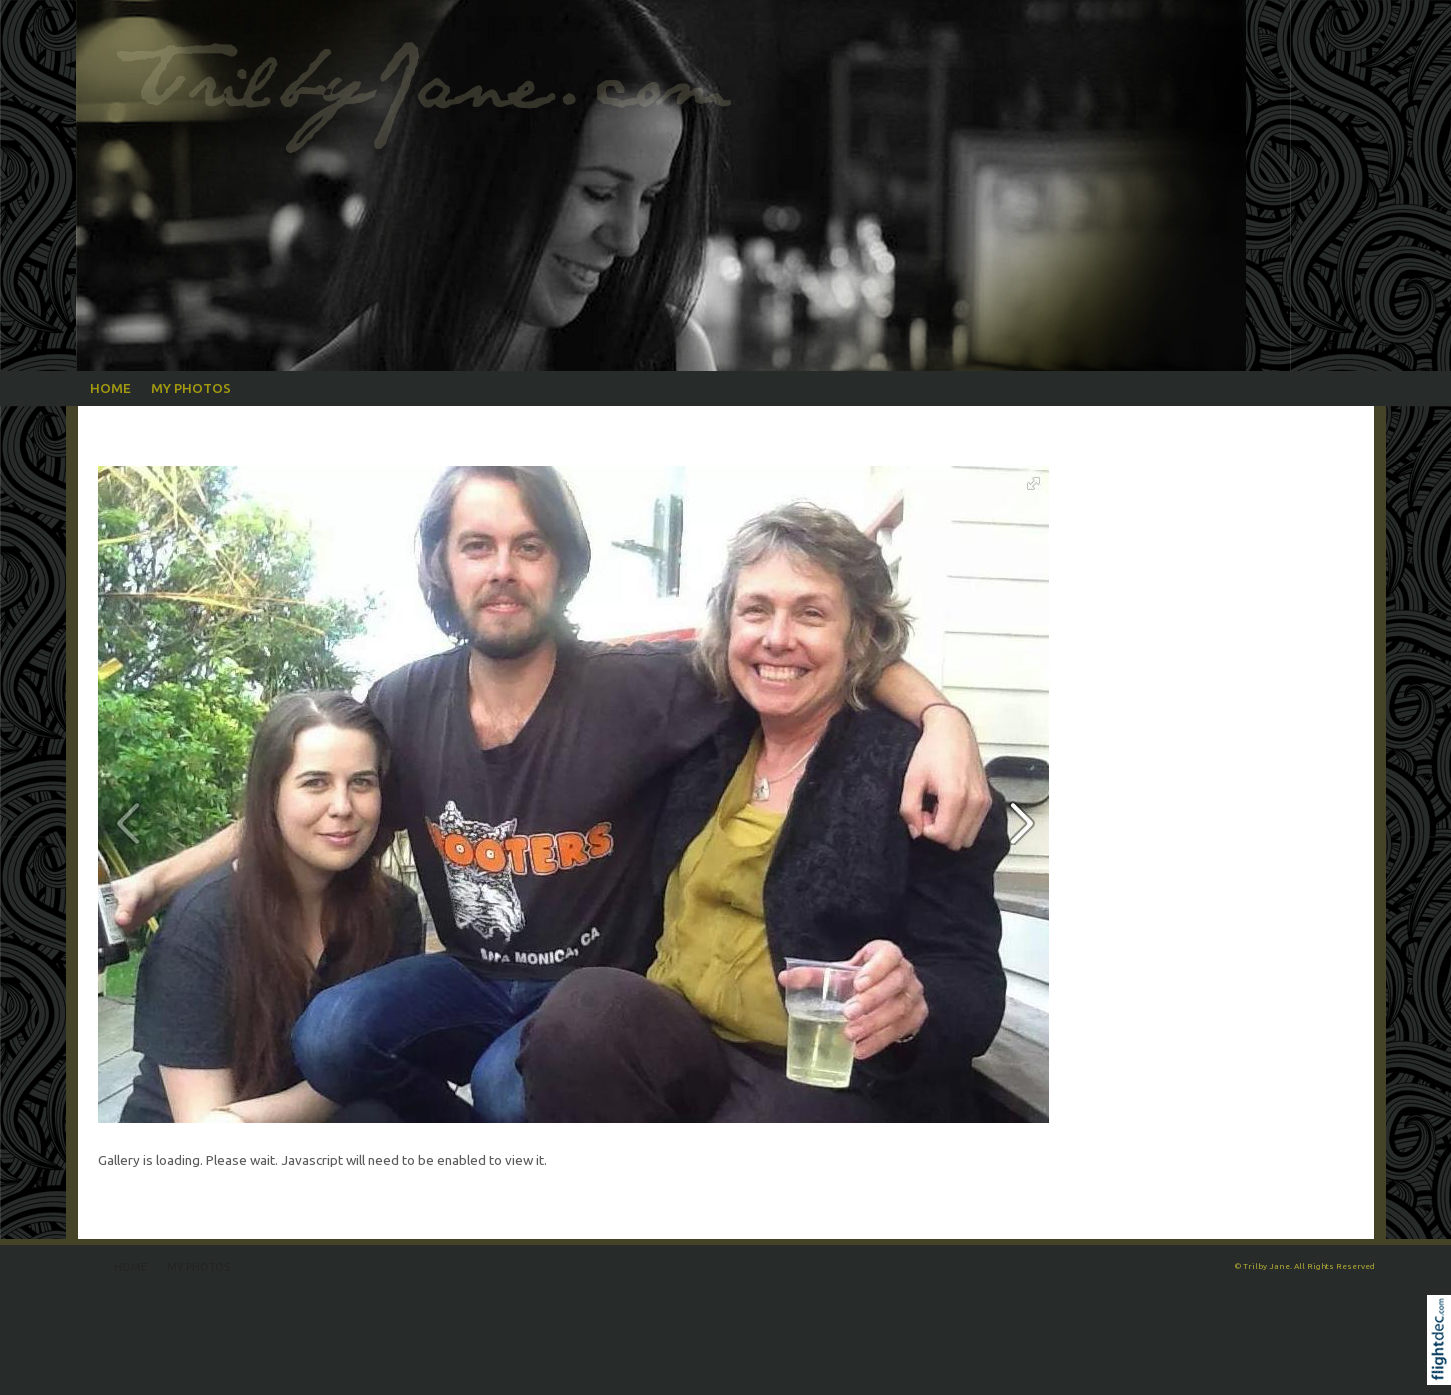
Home (110, 388)
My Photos (191, 388)
